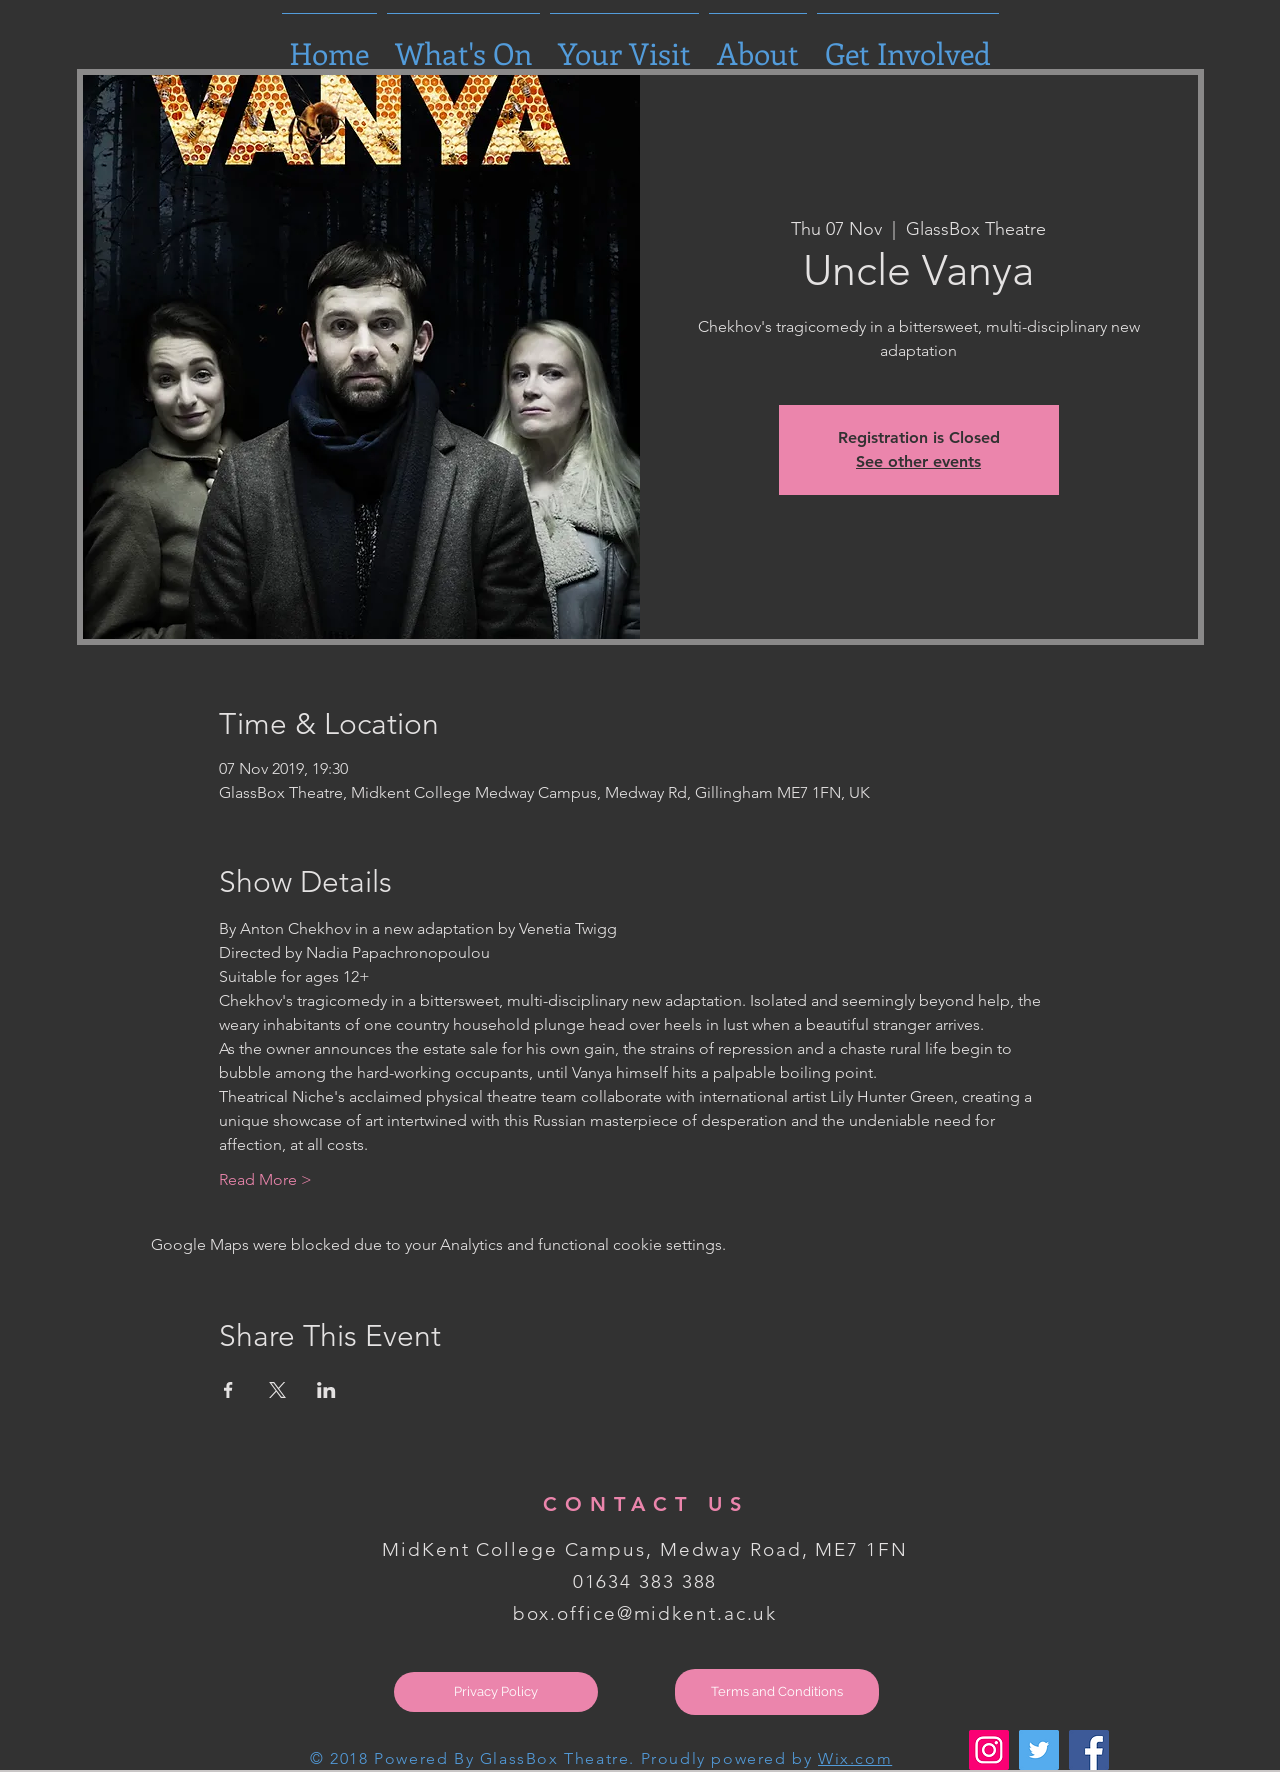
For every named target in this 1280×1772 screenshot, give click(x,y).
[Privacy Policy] (496, 1692)
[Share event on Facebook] (228, 1390)
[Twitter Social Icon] (1039, 1750)
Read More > (265, 1179)
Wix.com (855, 1758)
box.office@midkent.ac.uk (645, 1613)
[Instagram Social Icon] (989, 1750)
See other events (918, 461)
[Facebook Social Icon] (1089, 1750)
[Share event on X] (277, 1390)
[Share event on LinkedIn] (326, 1390)
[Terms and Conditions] (777, 1692)
